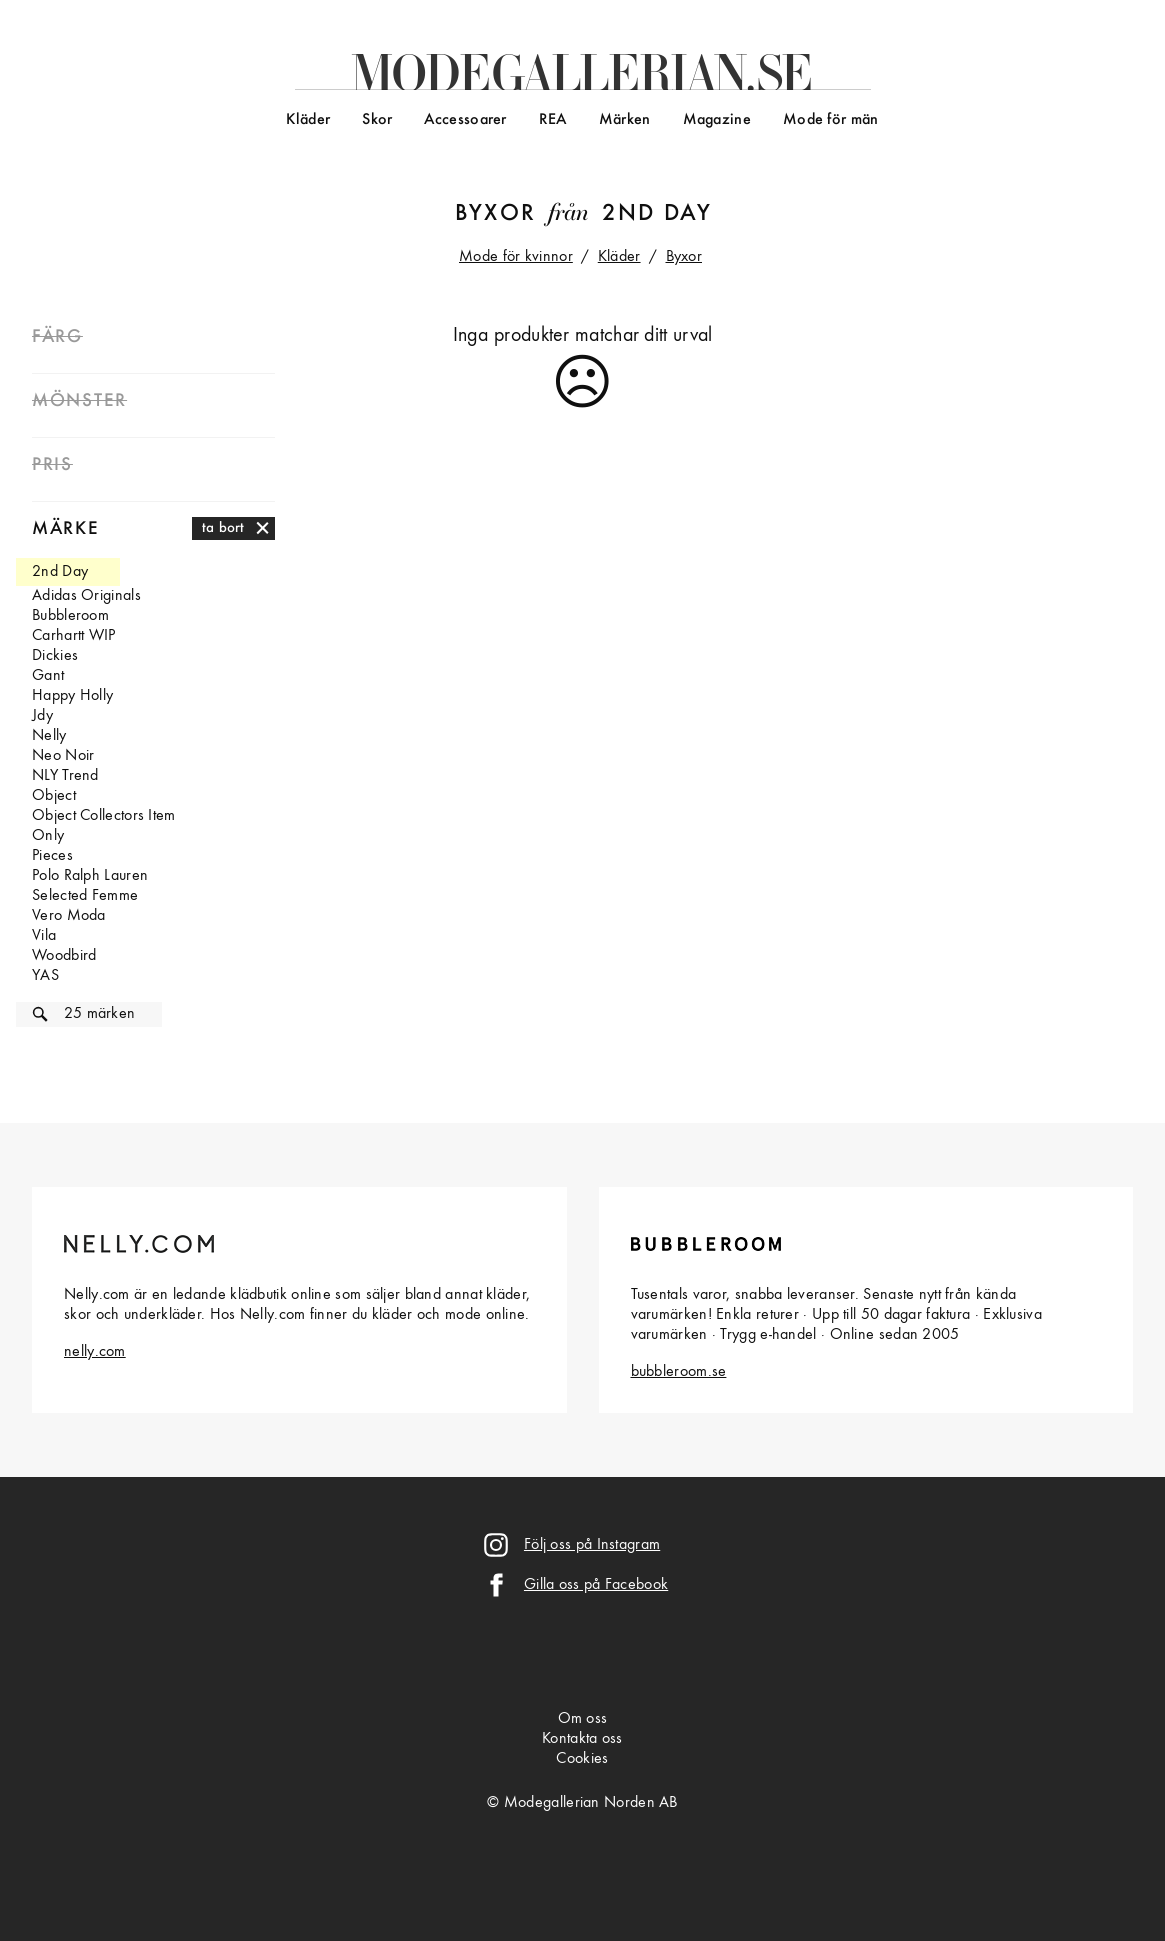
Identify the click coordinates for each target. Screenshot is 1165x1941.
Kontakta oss (582, 1739)
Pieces (52, 856)
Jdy (42, 716)
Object (54, 796)
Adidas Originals (86, 596)
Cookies (582, 1759)
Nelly (49, 736)
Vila (44, 936)
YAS (45, 976)
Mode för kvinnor (516, 257)
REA (553, 120)
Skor (377, 120)
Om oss (583, 1719)
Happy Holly (72, 696)
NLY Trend (65, 776)
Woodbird (64, 956)
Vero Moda (69, 916)
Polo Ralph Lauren (90, 876)
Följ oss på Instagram (592, 1545)
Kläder (308, 120)
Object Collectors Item (104, 816)
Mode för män (831, 120)
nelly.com (95, 1352)
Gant (48, 676)
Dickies (55, 656)
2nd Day (657, 214)
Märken (625, 120)
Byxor (495, 214)
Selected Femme (85, 896)
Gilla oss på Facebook (596, 1585)
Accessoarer (465, 120)
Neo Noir (63, 756)
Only (48, 836)
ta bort (223, 528)
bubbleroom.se (679, 1372)
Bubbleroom (70, 616)
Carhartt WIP (74, 636)
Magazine (717, 120)
